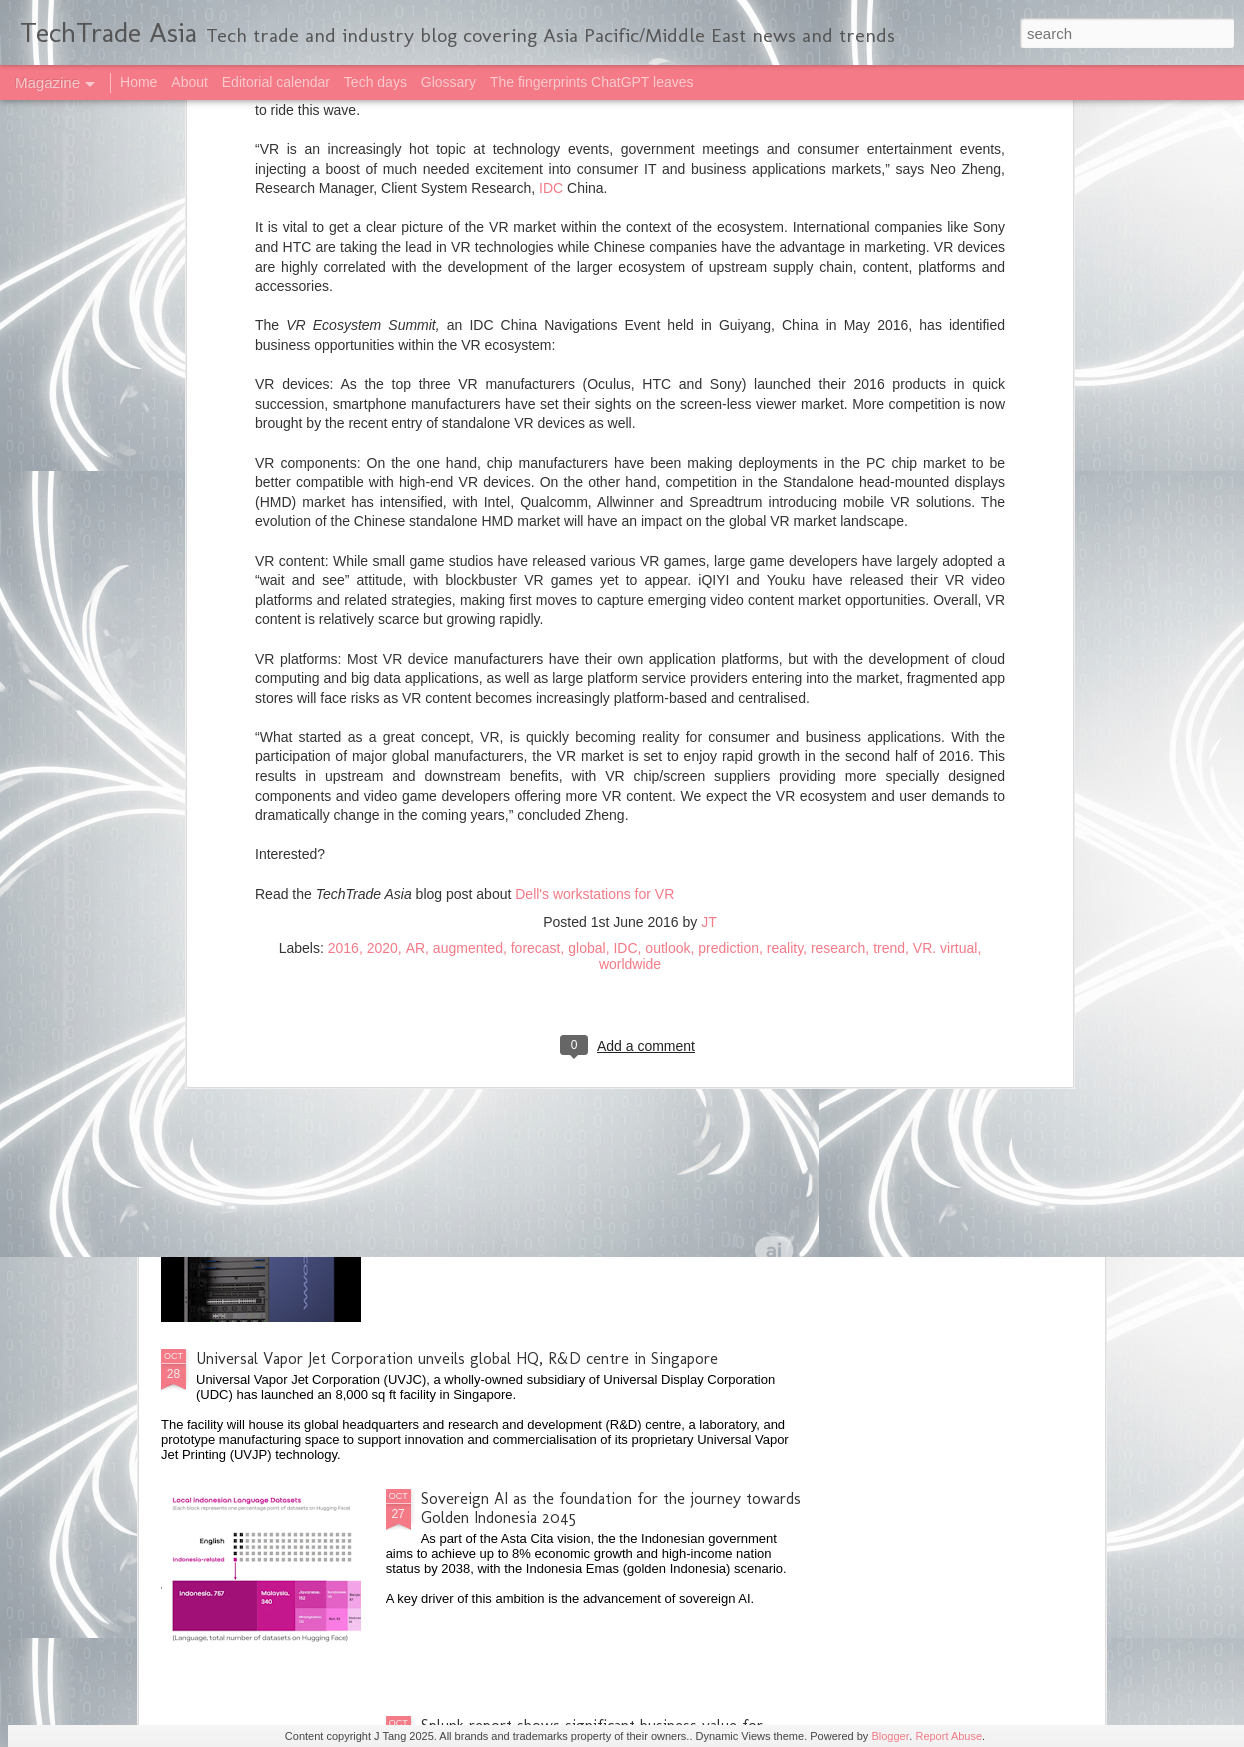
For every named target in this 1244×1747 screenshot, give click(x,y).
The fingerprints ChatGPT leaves (592, 82)
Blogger (890, 1736)
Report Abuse (948, 1736)
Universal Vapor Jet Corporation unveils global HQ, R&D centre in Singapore (457, 1358)
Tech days (375, 82)
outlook (667, 533)
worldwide (630, 549)
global (586, 533)
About (189, 82)
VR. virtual (945, 533)
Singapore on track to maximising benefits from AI (594, 904)
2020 (382, 533)
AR (415, 533)
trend (889, 533)
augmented (468, 533)
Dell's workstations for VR (594, 479)
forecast (536, 533)
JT (709, 507)
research (838, 533)
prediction (728, 533)
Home (138, 82)
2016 (343, 533)
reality (785, 533)
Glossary (448, 82)
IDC (625, 533)
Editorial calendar (276, 82)
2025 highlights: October (280, 734)
